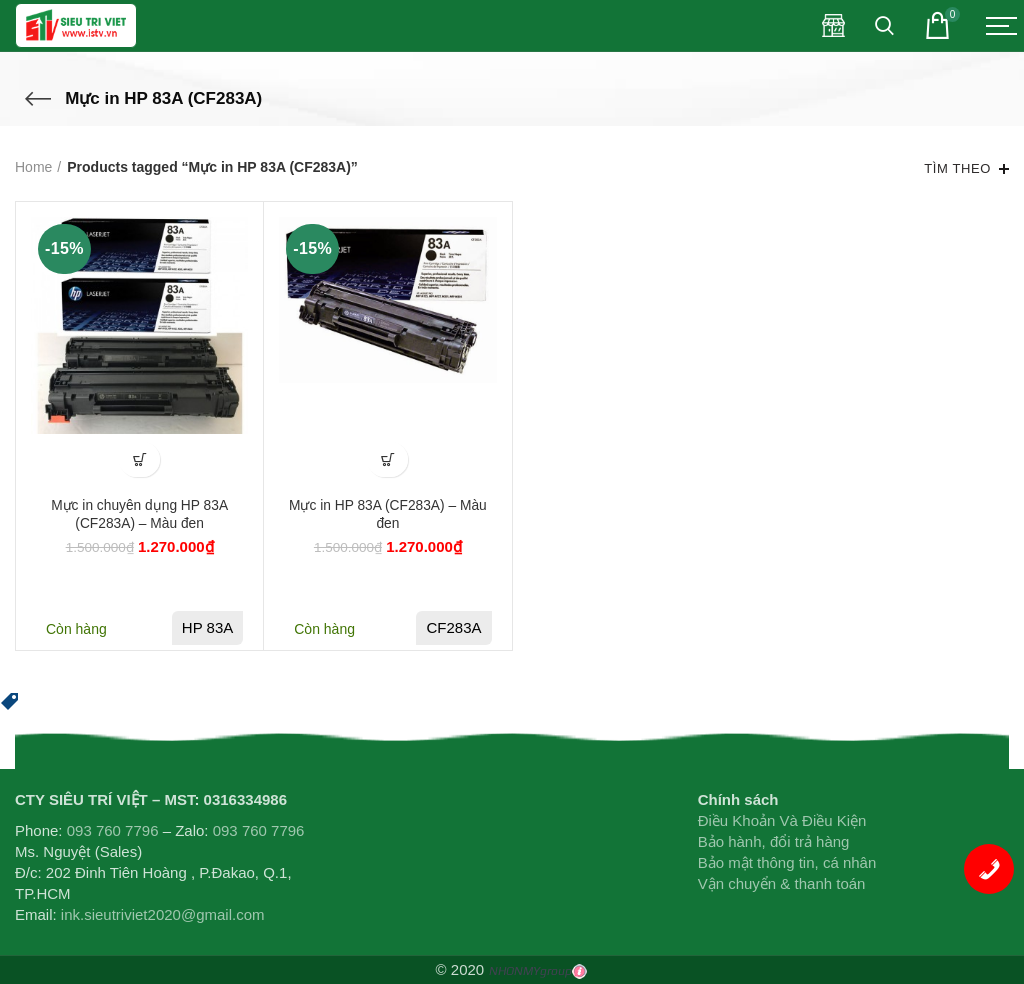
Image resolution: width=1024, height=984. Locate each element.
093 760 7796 (113, 830)
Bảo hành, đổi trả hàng (774, 841)
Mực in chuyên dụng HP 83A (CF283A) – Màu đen (140, 515)
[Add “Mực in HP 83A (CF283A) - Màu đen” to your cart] (387, 459)
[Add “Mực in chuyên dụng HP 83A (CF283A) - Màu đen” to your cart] (139, 459)
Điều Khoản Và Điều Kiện (782, 820)
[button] (10, 699)
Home (33, 167)
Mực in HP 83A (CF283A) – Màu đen (387, 515)
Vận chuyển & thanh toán (782, 883)
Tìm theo (957, 168)
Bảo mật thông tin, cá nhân (787, 862)
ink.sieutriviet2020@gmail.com (163, 914)
